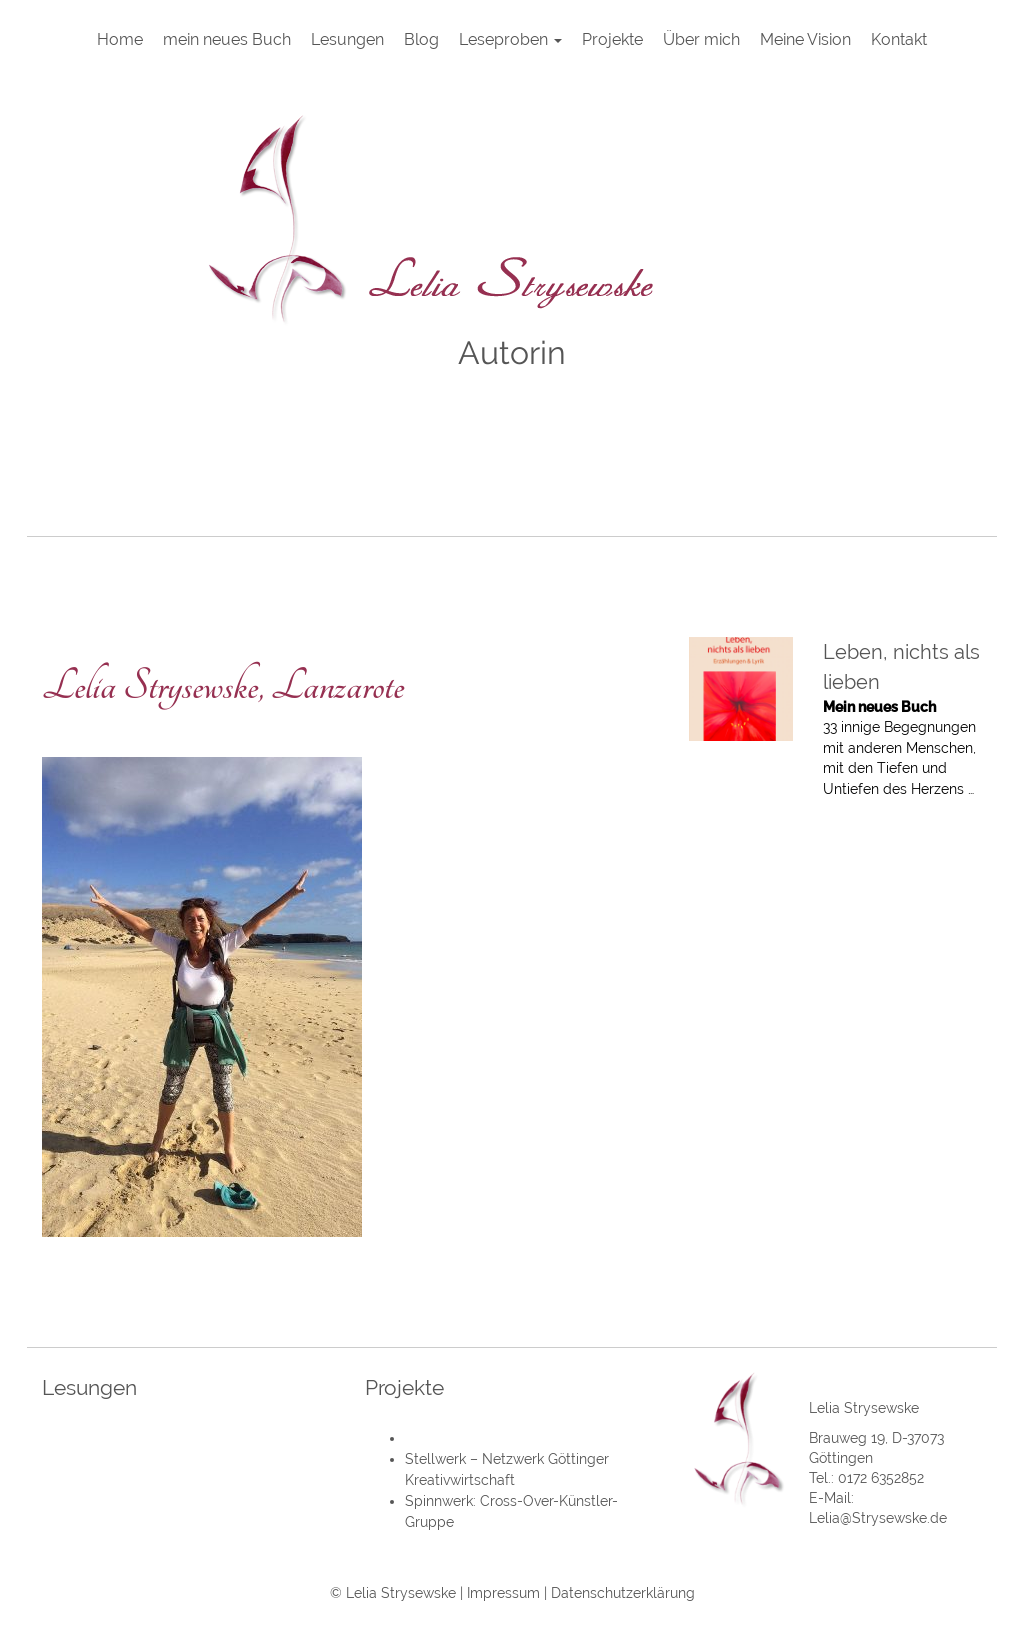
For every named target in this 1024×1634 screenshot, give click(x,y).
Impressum (503, 1593)
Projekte (612, 39)
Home (120, 39)
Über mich (701, 39)
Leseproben (510, 39)
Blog (421, 39)
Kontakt (899, 39)
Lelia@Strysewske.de (878, 1518)
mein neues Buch (227, 39)
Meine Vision (805, 39)
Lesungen (347, 39)
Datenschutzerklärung (623, 1593)
